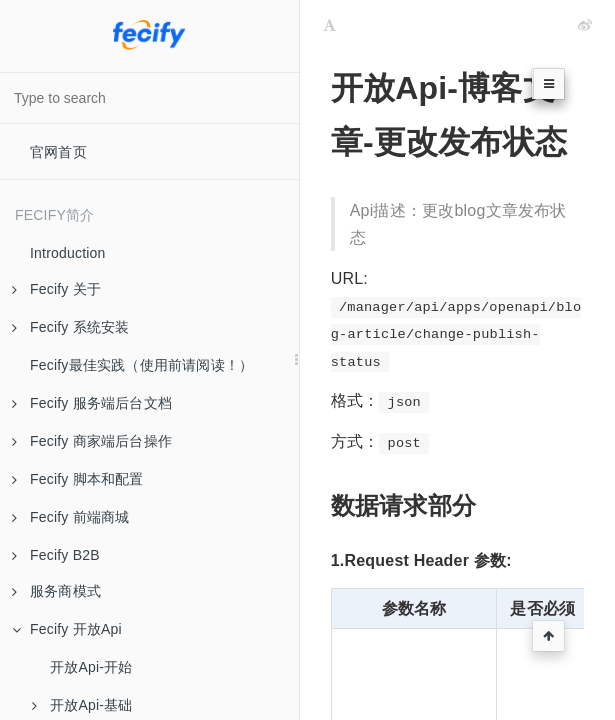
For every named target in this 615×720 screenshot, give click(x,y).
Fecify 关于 (56, 289)
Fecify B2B (56, 555)
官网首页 (58, 152)
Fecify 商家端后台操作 (92, 441)
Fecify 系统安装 (70, 327)
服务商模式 (56, 591)
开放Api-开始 (91, 667)
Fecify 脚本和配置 (78, 479)
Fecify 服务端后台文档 (92, 403)
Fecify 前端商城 (70, 517)
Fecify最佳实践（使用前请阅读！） (141, 365)
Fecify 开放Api (67, 629)
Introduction (68, 253)
